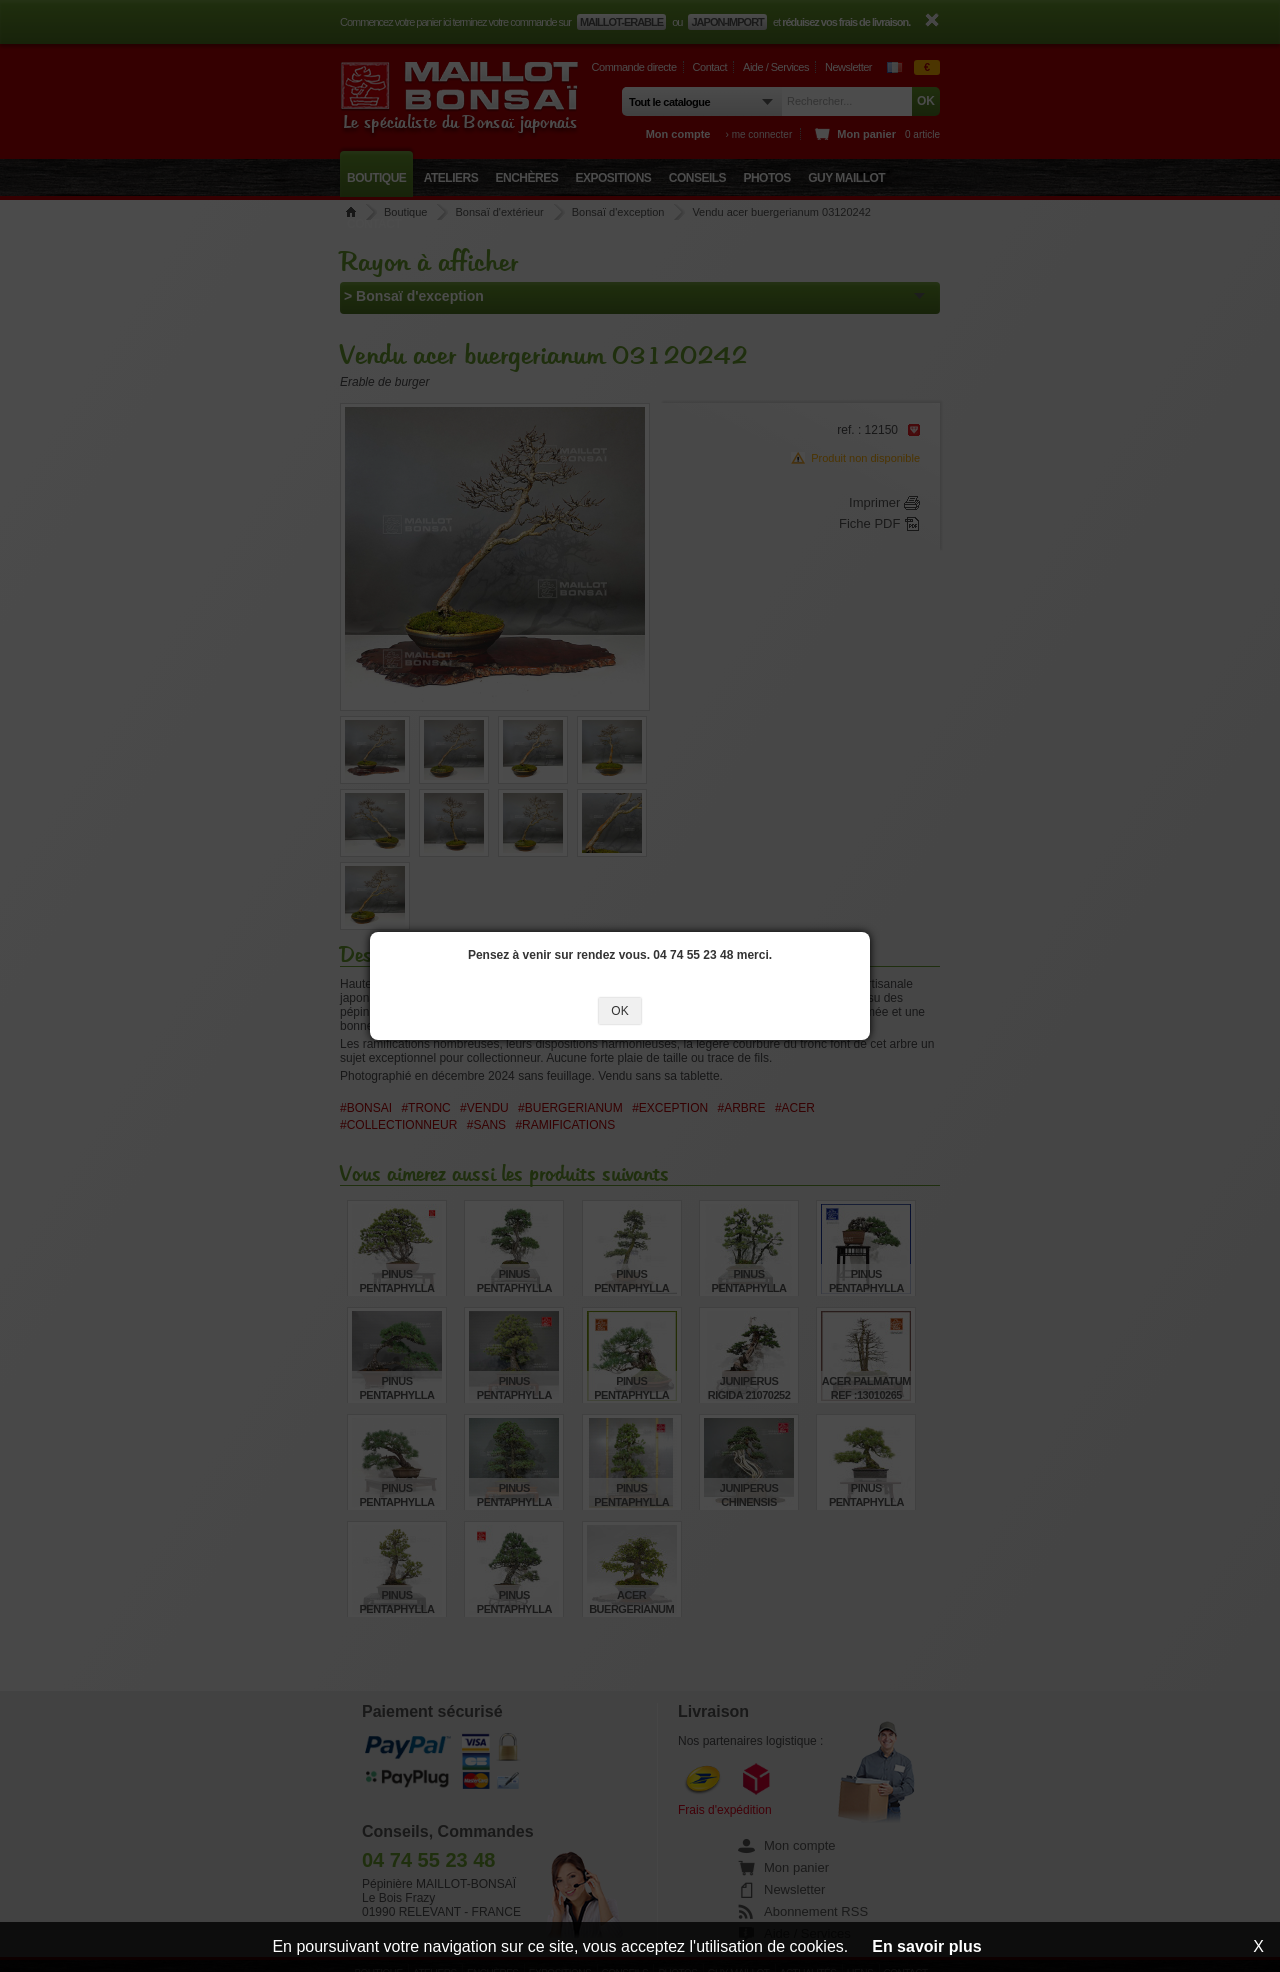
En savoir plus (926, 1946)
